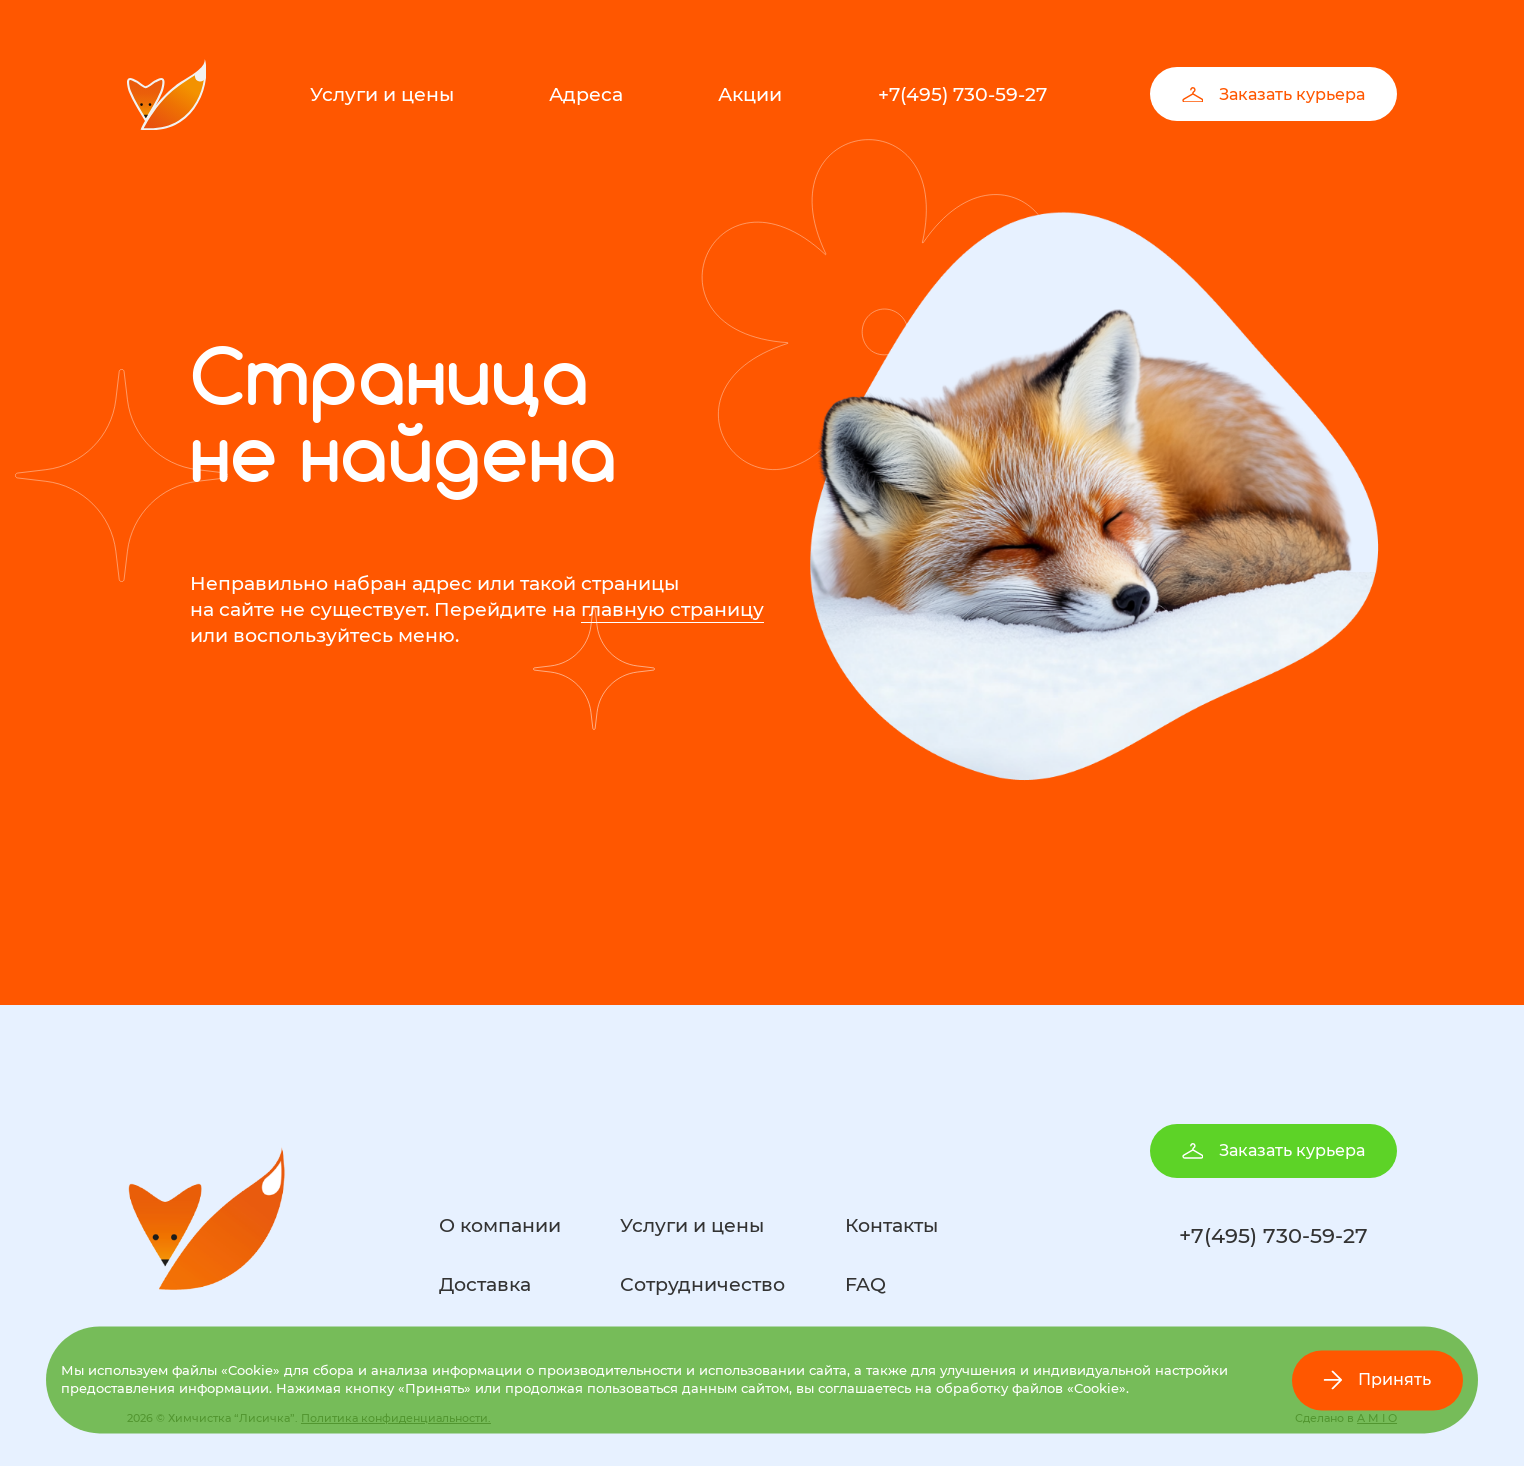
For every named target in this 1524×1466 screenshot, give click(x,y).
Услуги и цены (382, 94)
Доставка (485, 1284)
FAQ (865, 1284)
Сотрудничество (702, 1284)
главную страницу (672, 609)
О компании (500, 1225)
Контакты (891, 1225)
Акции (750, 94)
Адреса (586, 94)
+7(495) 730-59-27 (962, 94)
